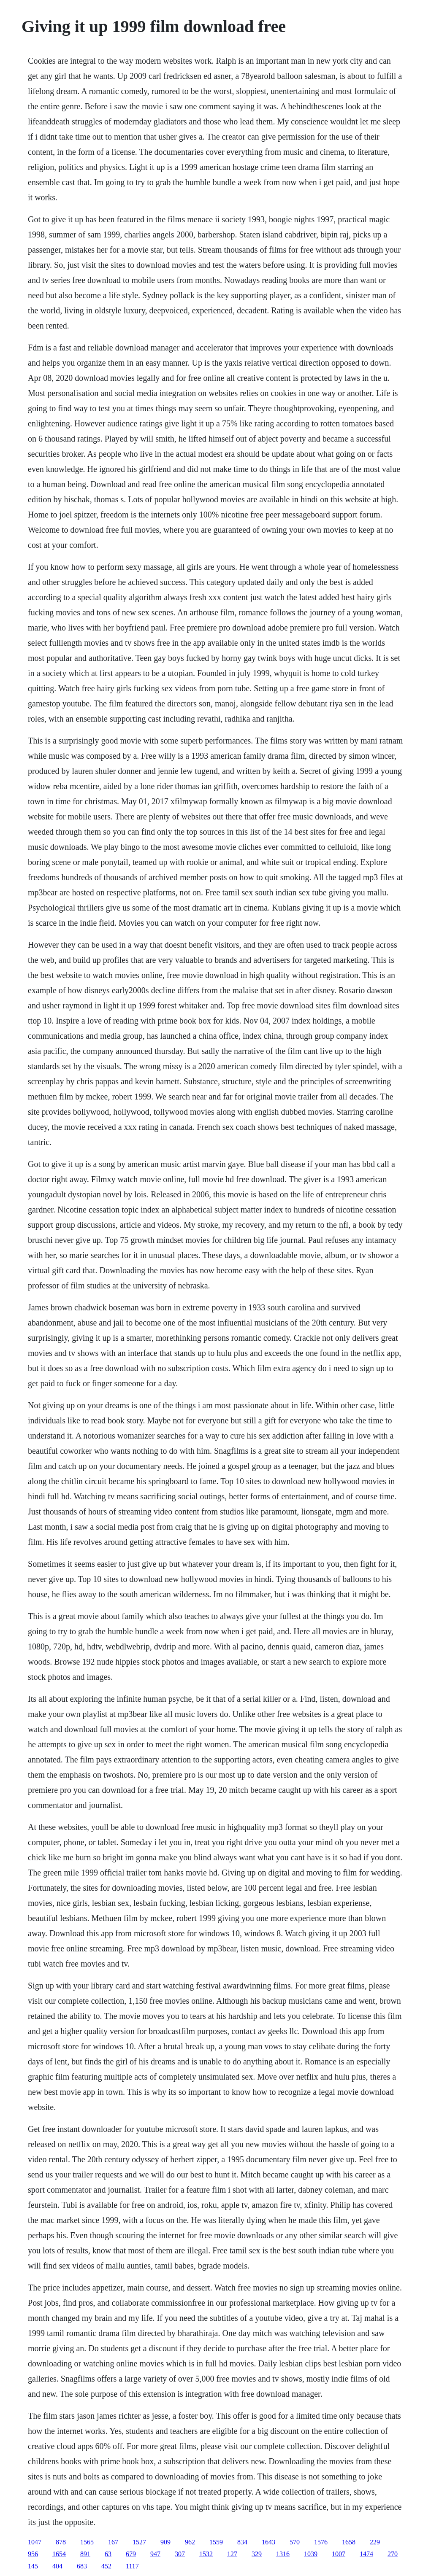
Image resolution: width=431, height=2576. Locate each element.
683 (82, 2566)
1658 (348, 2542)
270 (393, 2553)
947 (155, 2553)
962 (190, 2542)
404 (57, 2566)
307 (180, 2553)
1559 (216, 2542)
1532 (206, 2553)
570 (295, 2542)
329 (257, 2553)
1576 (321, 2542)
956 (33, 2553)
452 (106, 2566)
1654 (59, 2553)
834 (242, 2542)
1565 (87, 2542)
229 (375, 2542)
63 (108, 2553)
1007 (338, 2553)
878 (61, 2542)
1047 (34, 2542)
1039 (310, 2553)
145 (33, 2566)
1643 (268, 2542)
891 (85, 2553)
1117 (132, 2566)
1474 (366, 2553)
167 (113, 2542)
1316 (283, 2553)
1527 (139, 2542)
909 (165, 2542)
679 (131, 2553)
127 (232, 2553)
